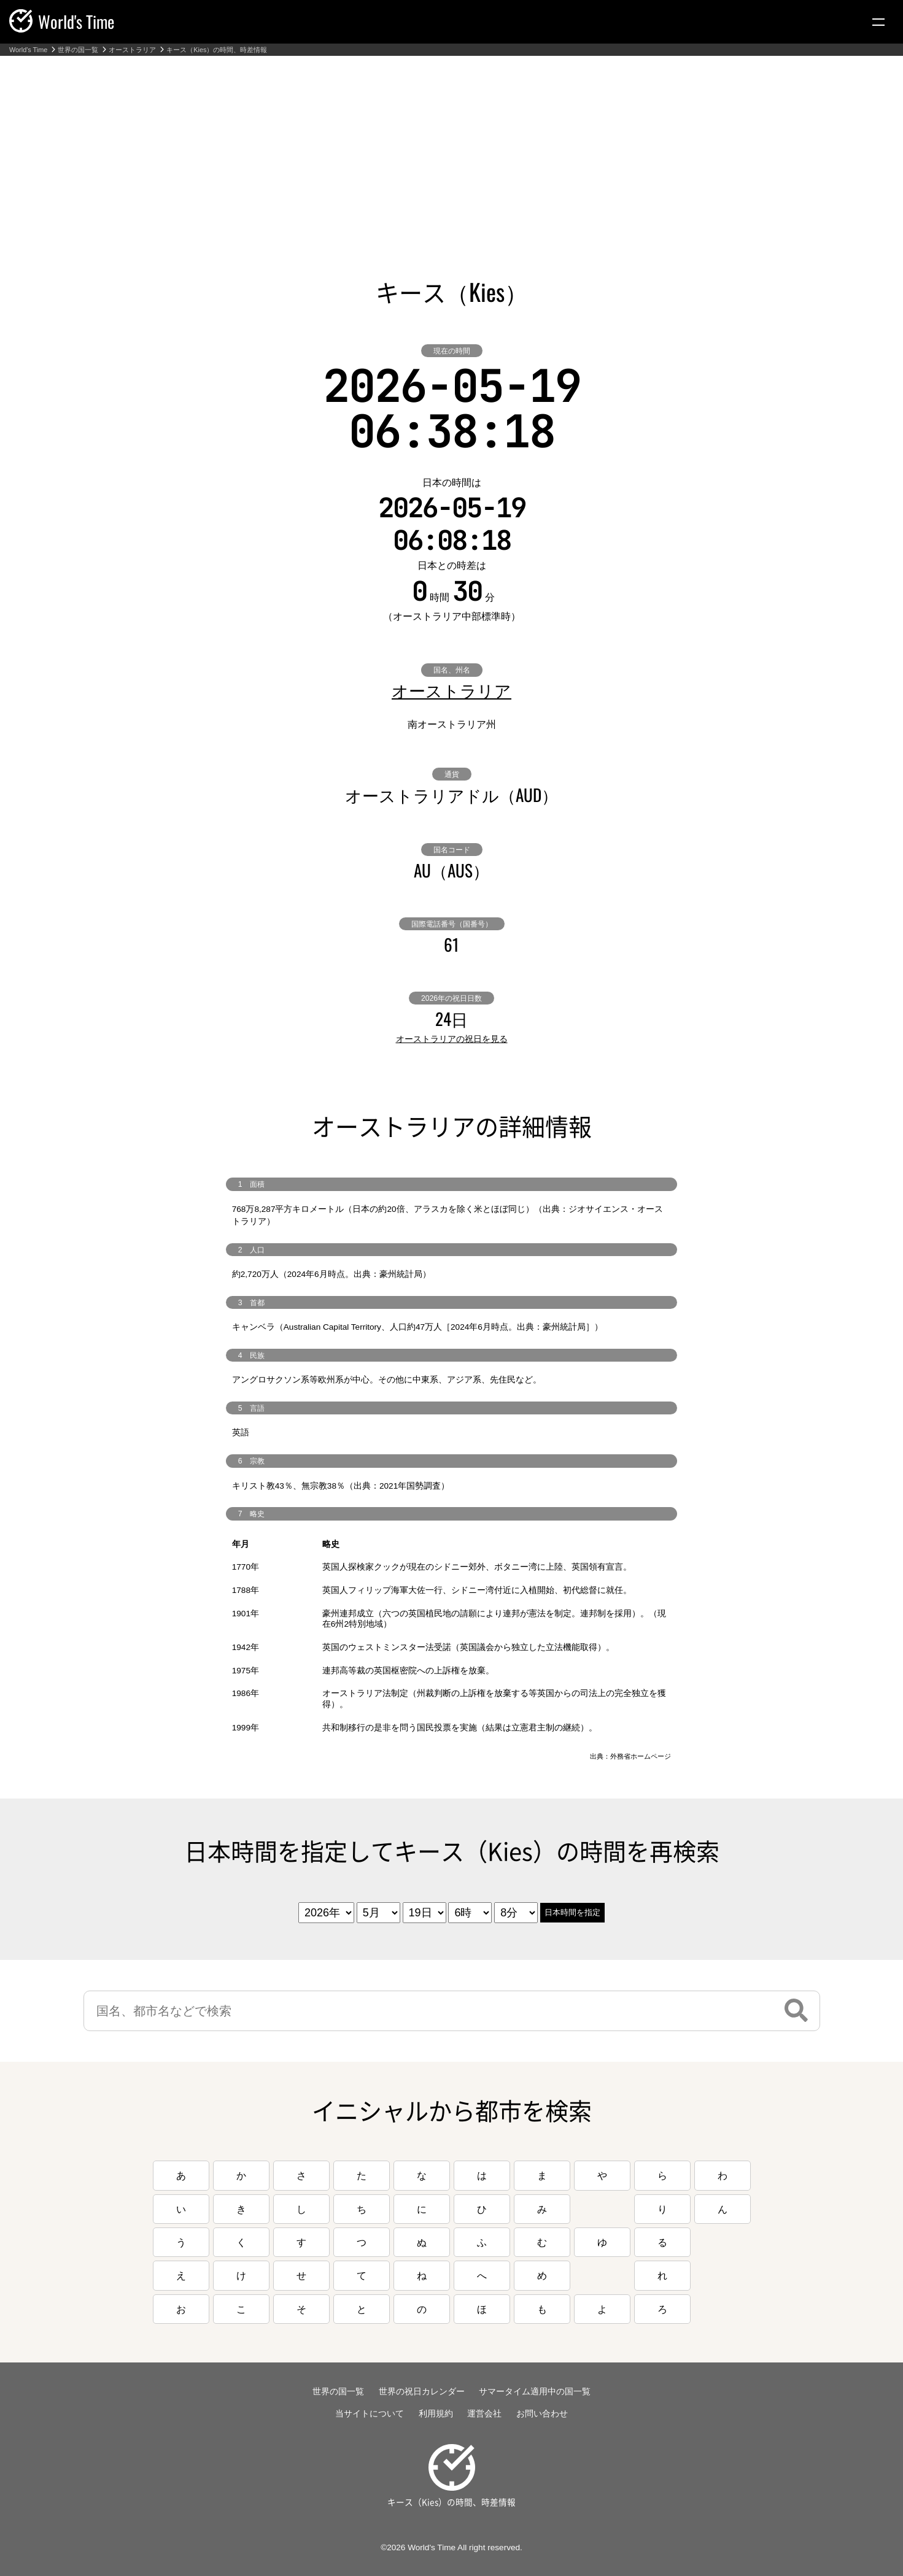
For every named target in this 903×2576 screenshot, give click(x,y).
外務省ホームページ (640, 1756)
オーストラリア (132, 50)
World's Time (28, 50)
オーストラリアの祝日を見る (452, 1039)
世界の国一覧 (78, 50)
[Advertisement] (451, 148)
